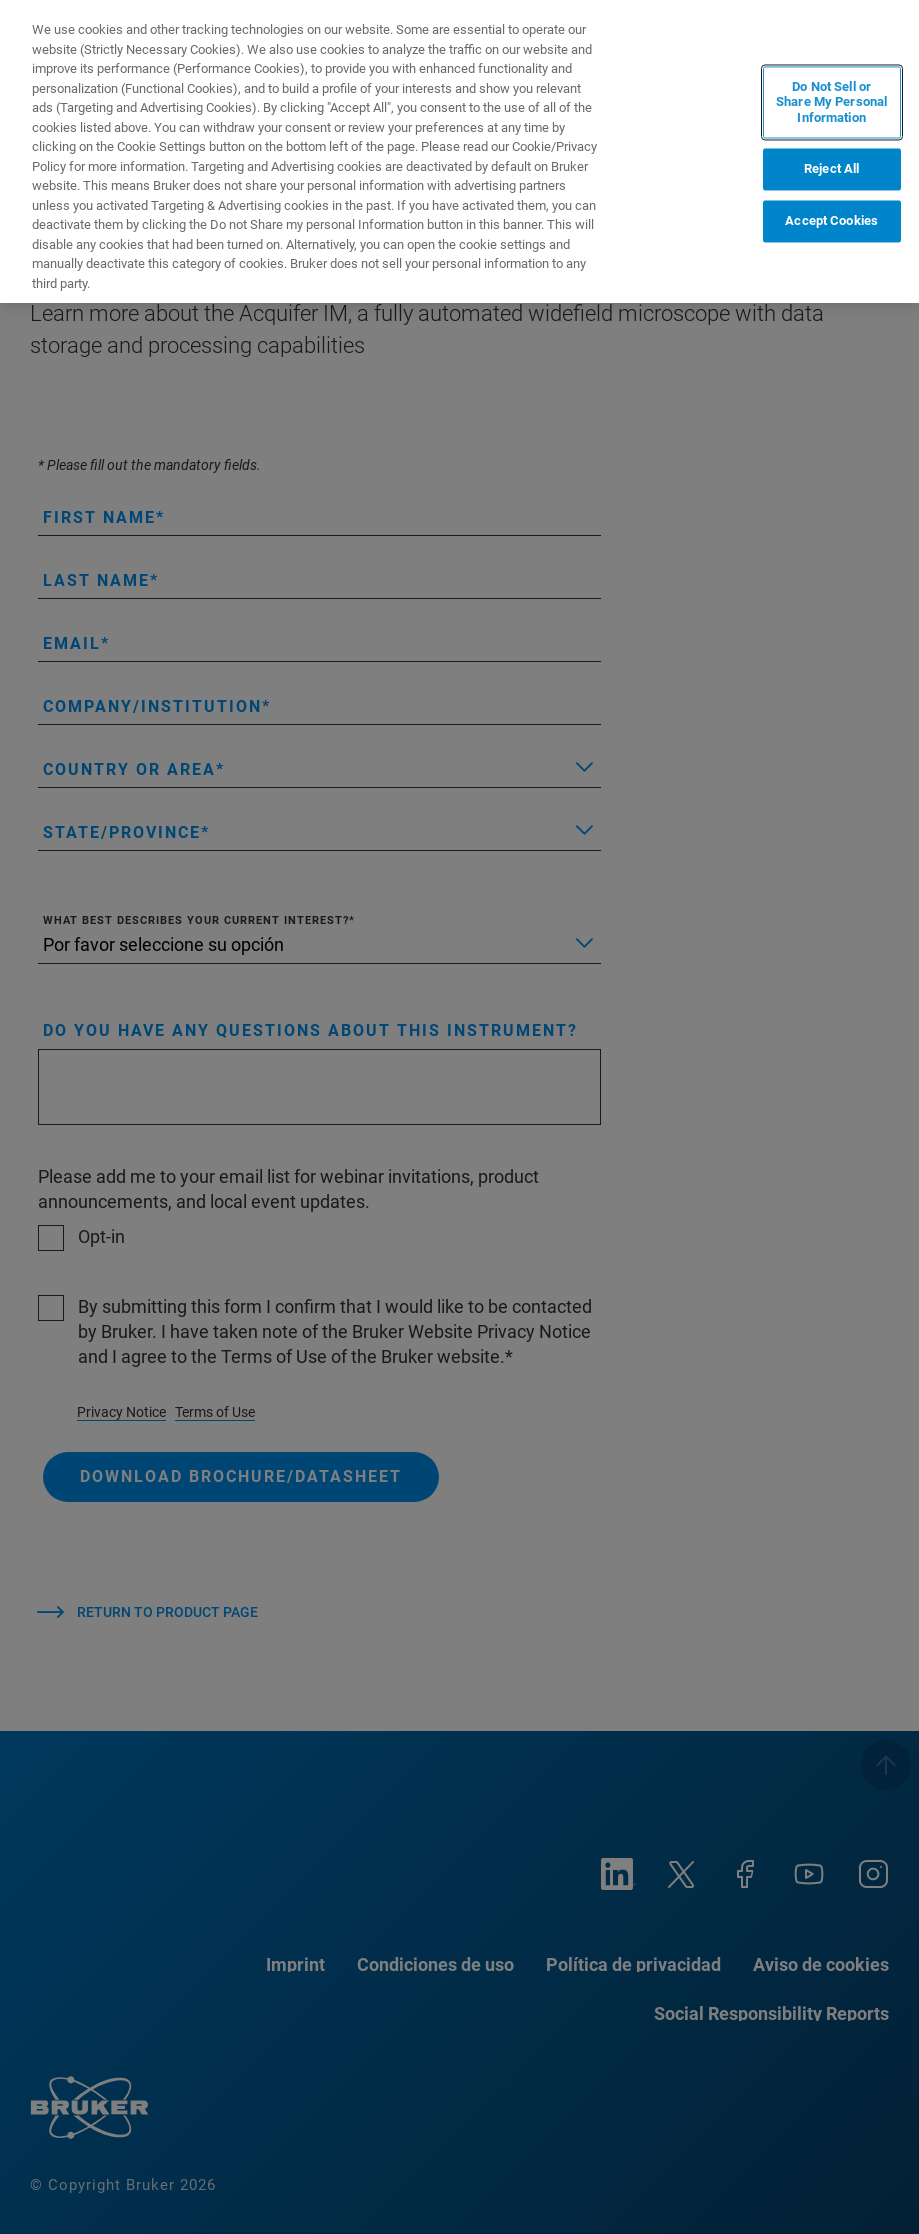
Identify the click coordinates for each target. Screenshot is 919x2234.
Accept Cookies (831, 221)
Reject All (831, 169)
